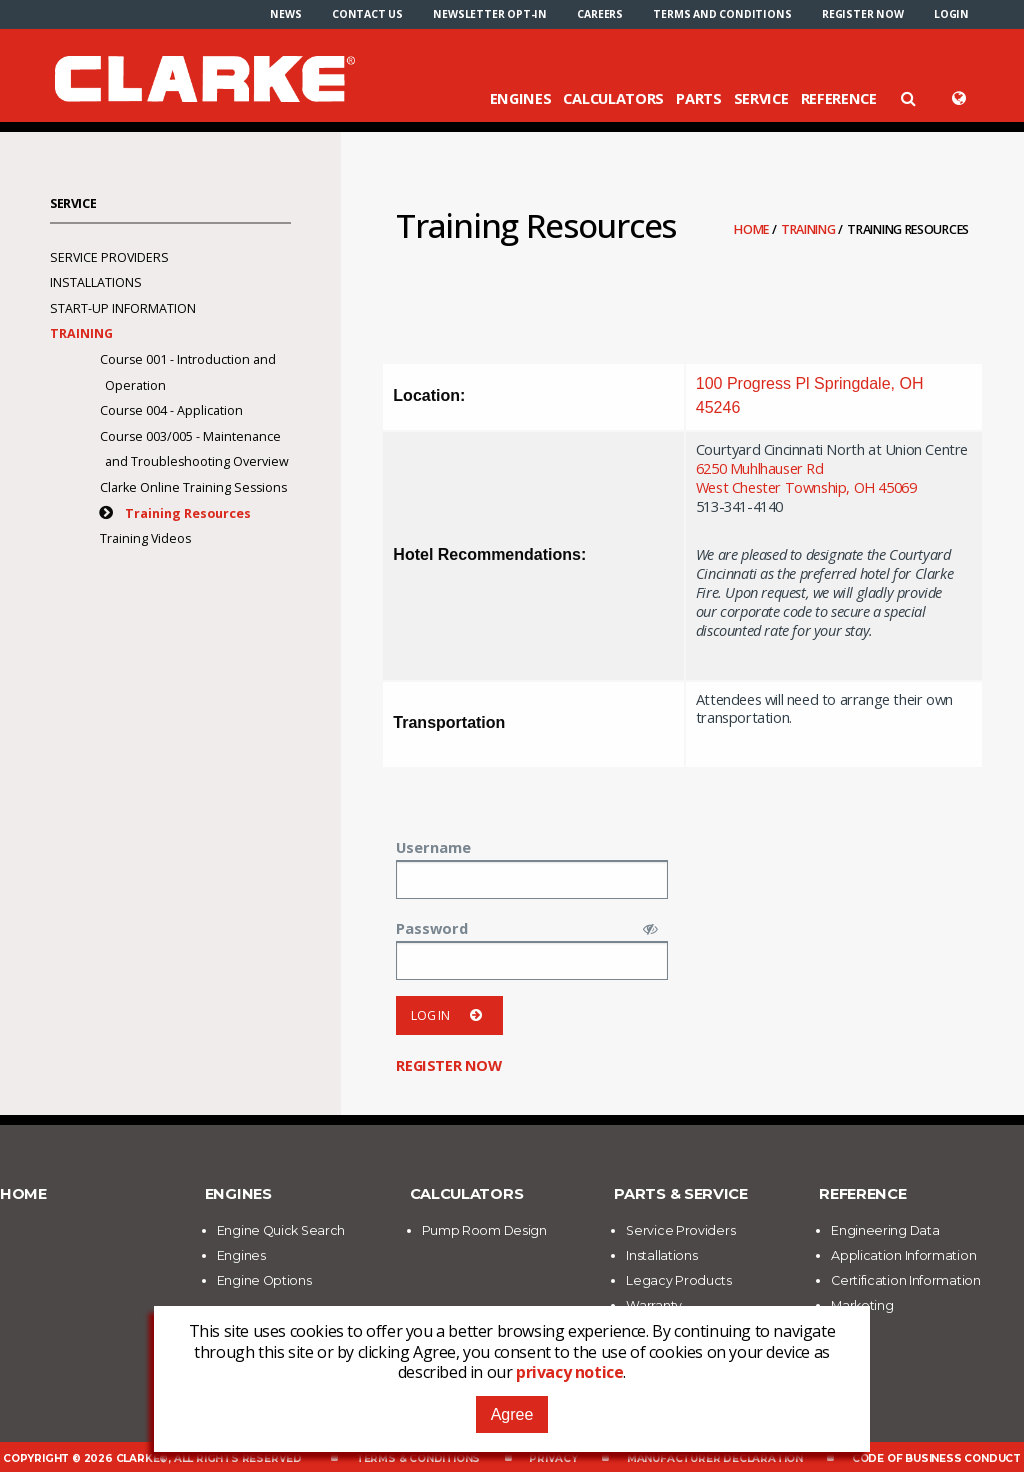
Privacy (553, 1458)
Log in (449, 1015)
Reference (839, 98)
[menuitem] (285, 14)
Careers (600, 14)
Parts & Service (681, 1194)
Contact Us (367, 14)
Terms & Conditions (418, 1458)
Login (951, 14)
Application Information (903, 1255)
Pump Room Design (484, 1230)
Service (761, 98)
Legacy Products (679, 1280)
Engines (521, 98)
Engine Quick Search (281, 1230)
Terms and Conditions (722, 14)
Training (809, 229)
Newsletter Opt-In (490, 14)
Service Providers (109, 257)
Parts (699, 98)
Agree (512, 1414)
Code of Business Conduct (936, 1458)
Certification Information (906, 1280)
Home (753, 229)
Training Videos (145, 538)
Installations (96, 282)
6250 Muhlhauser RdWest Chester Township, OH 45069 (806, 477)
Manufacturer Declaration (715, 1458)
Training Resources (188, 513)
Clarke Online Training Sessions (193, 487)
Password (432, 928)
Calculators (613, 98)
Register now (863, 14)
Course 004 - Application (171, 410)
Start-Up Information (123, 308)
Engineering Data (885, 1230)
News (285, 14)
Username (433, 847)
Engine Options (264, 1280)
